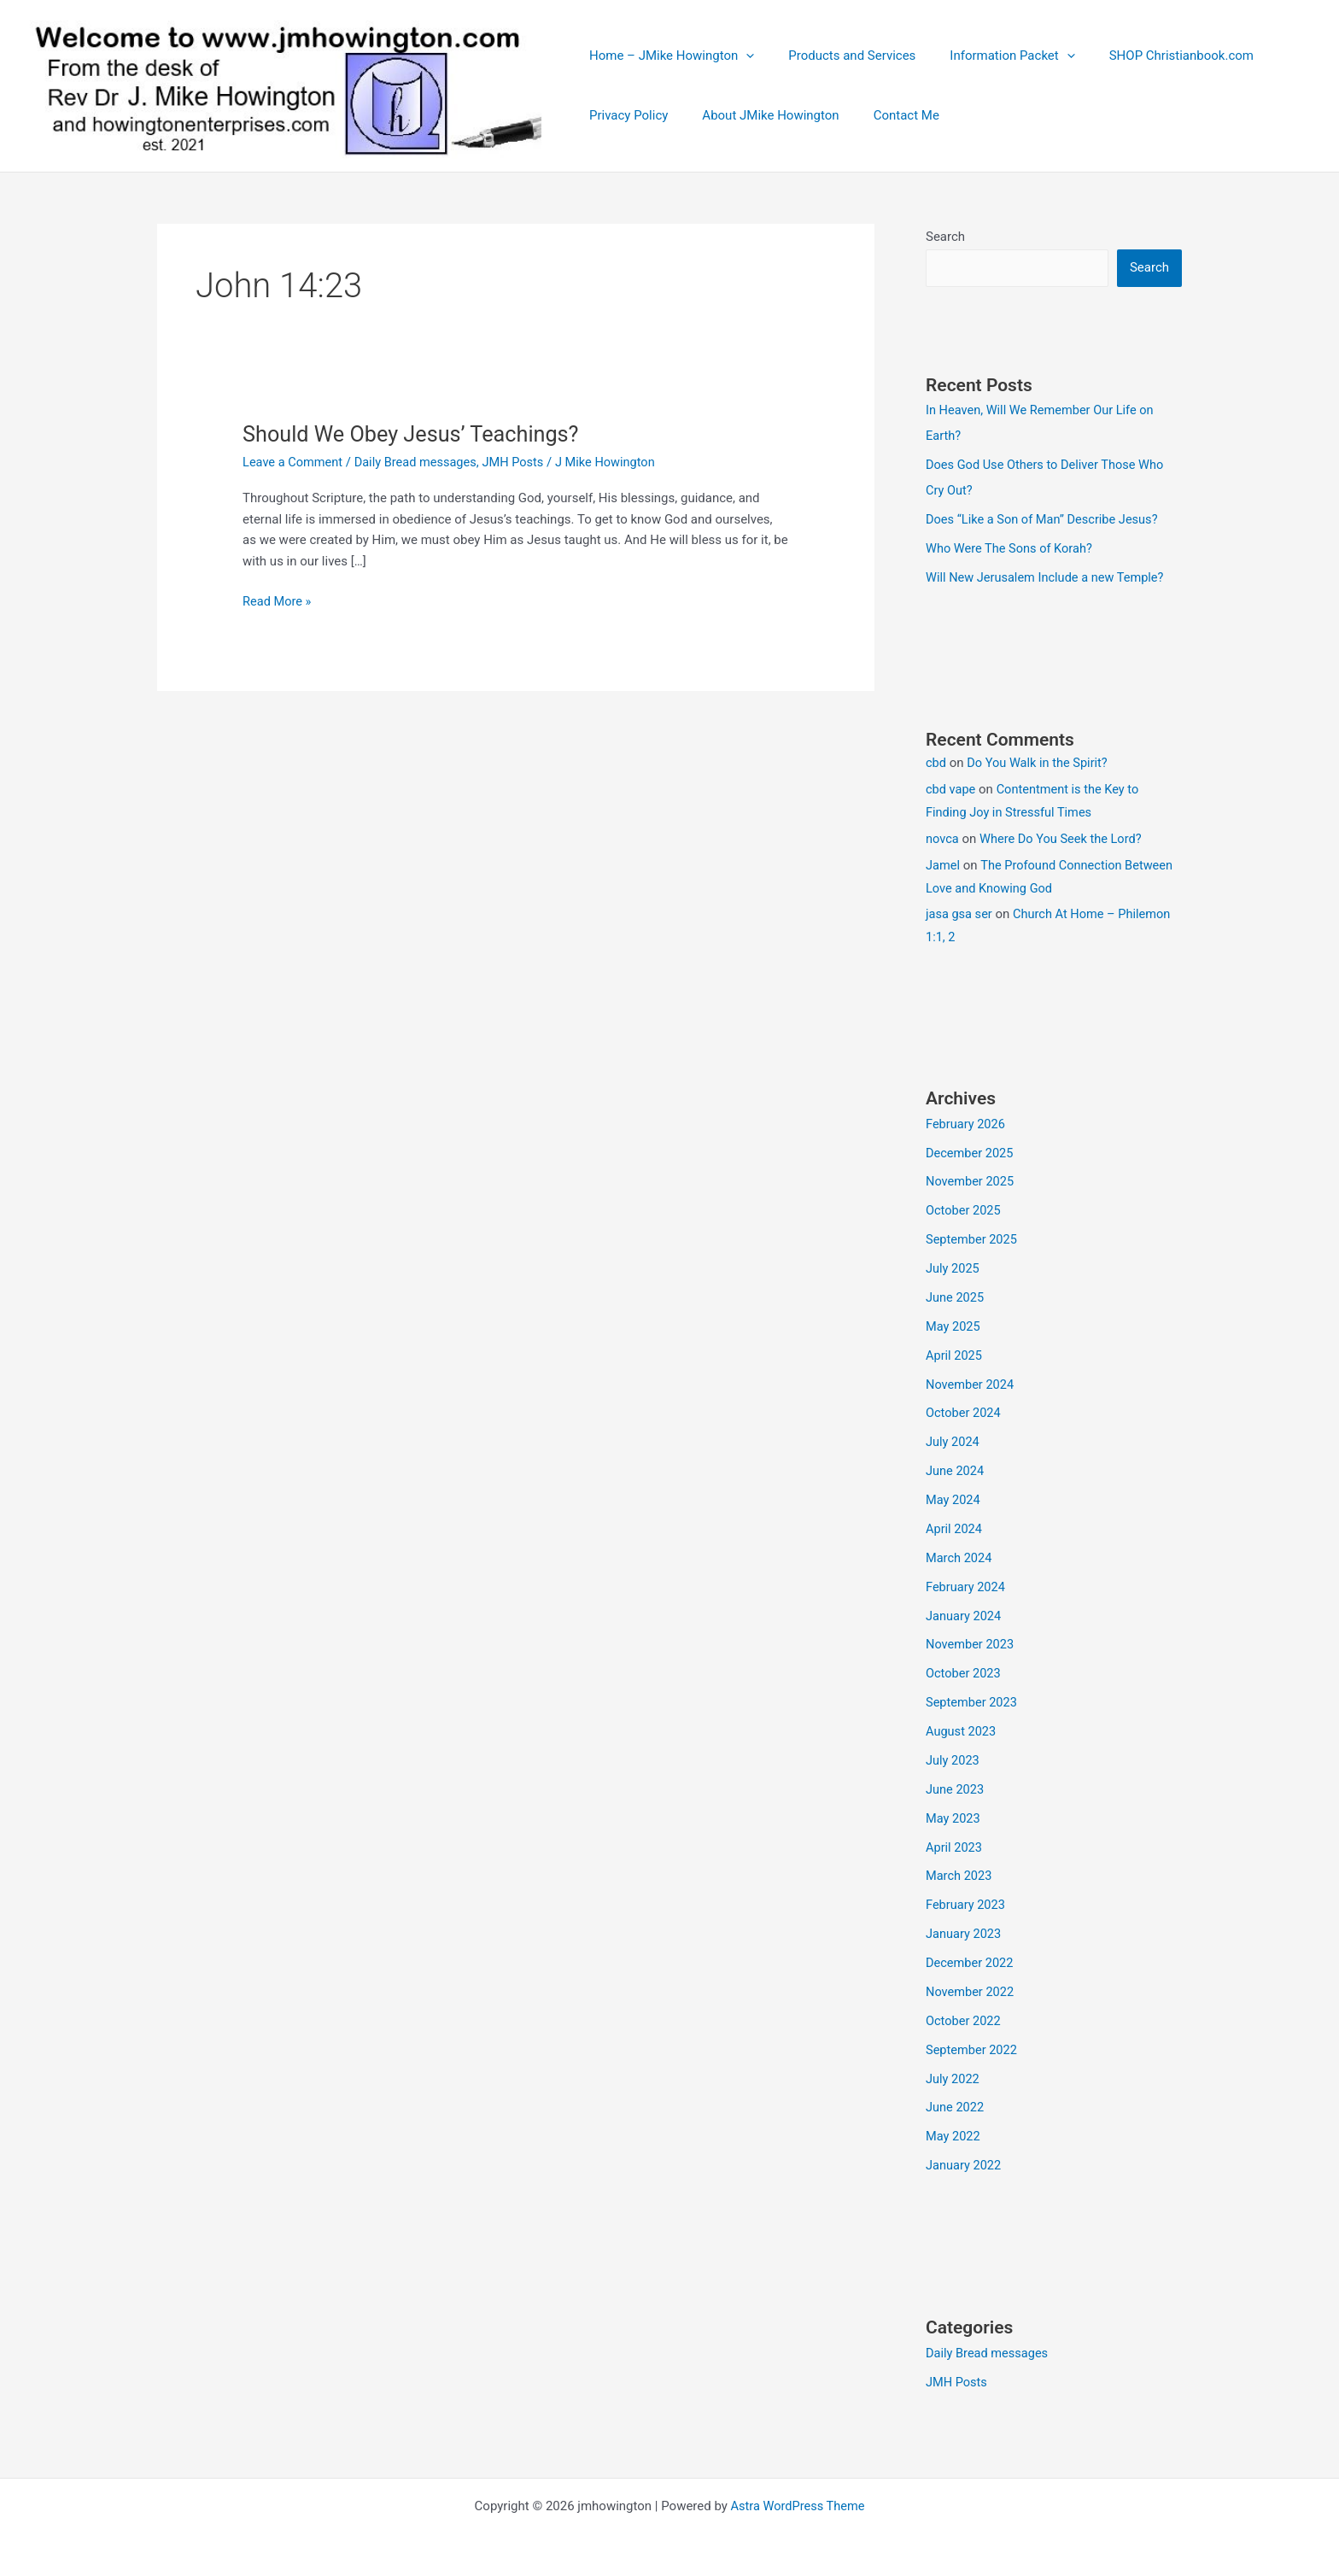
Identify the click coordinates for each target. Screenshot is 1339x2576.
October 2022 (964, 2016)
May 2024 (954, 1498)
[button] (742, 55)
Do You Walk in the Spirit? (1040, 762)
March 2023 (960, 1872)
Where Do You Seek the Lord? (1063, 838)
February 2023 (967, 1901)
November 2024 (971, 1382)
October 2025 (964, 1209)
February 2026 (967, 1123)
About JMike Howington (757, 115)
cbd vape (951, 788)
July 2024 (953, 1440)
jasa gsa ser (960, 914)
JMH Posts (521, 462)
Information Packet (990, 55)
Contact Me (885, 115)
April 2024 (955, 1526)
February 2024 (967, 1584)
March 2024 (960, 1555)
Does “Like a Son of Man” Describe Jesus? (1045, 519)
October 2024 (964, 1411)
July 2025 (953, 1267)
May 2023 (954, 1815)
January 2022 (964, 2161)
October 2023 (964, 1670)
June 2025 (955, 1295)
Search (945, 236)
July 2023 (953, 1757)
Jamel (943, 864)
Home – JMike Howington (667, 55)
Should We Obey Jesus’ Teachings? (416, 434)
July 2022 (953, 2074)
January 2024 (964, 1613)
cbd (936, 762)
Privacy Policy (624, 115)
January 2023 (964, 1930)
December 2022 (971, 1959)
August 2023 (962, 1728)
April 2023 (955, 1844)
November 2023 (971, 1641)
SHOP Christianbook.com (1151, 55)
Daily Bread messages (420, 462)
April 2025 (955, 1353)
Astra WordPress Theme (797, 2501)
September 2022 (973, 2045)
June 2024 (955, 1469)
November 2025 (971, 1180)
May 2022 (954, 2132)
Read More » (278, 601)
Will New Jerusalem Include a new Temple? (1048, 576)
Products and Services (839, 55)
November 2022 (971, 1987)
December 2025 (971, 1152)
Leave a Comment (294, 462)
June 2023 (955, 1786)
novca (943, 838)
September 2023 (973, 1699)
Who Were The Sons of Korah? (1011, 547)
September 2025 (973, 1238)
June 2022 (955, 2103)
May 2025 (954, 1324)
